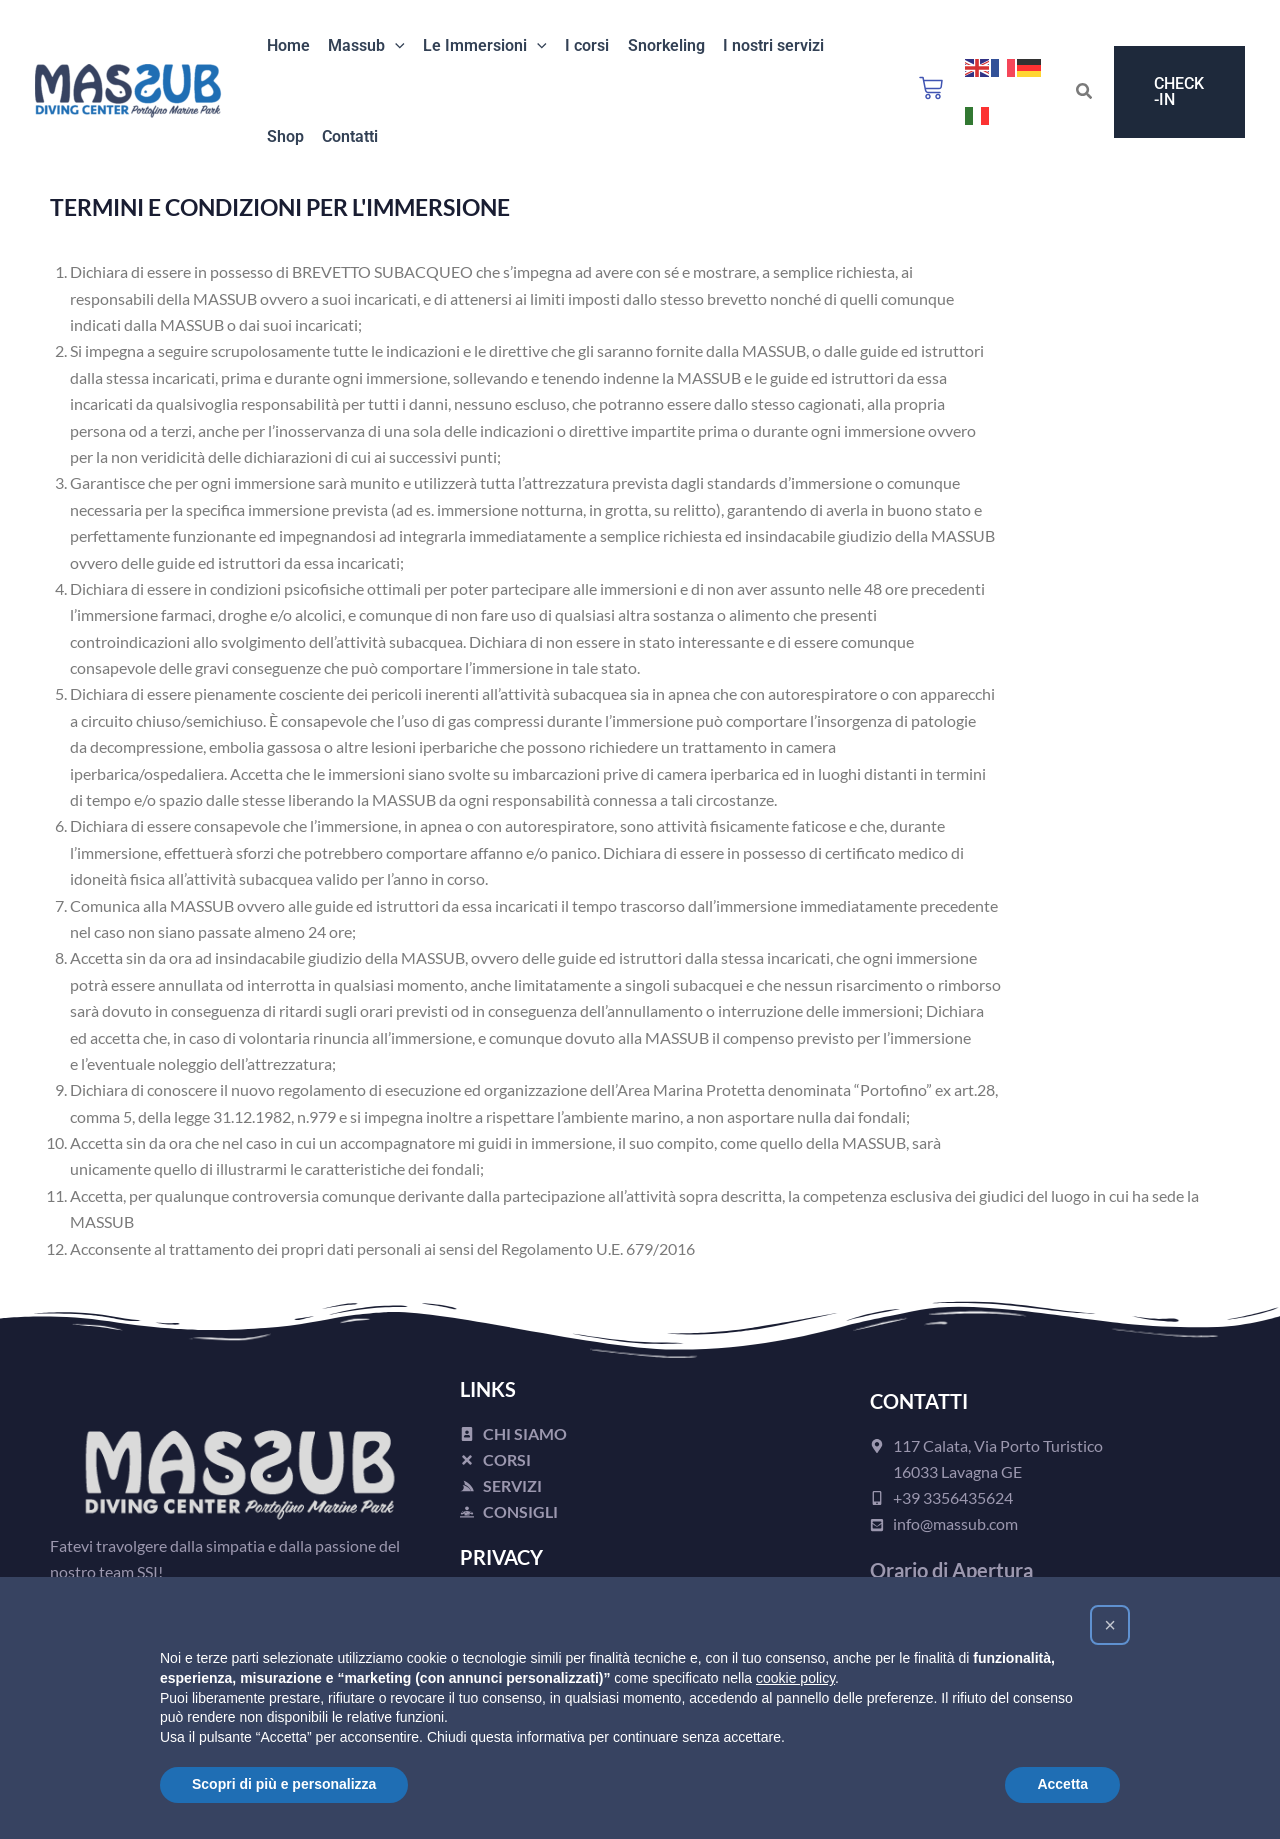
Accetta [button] (1062, 1784)
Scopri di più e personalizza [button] (284, 1784)
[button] (389, 47)
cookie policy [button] (795, 1678)
